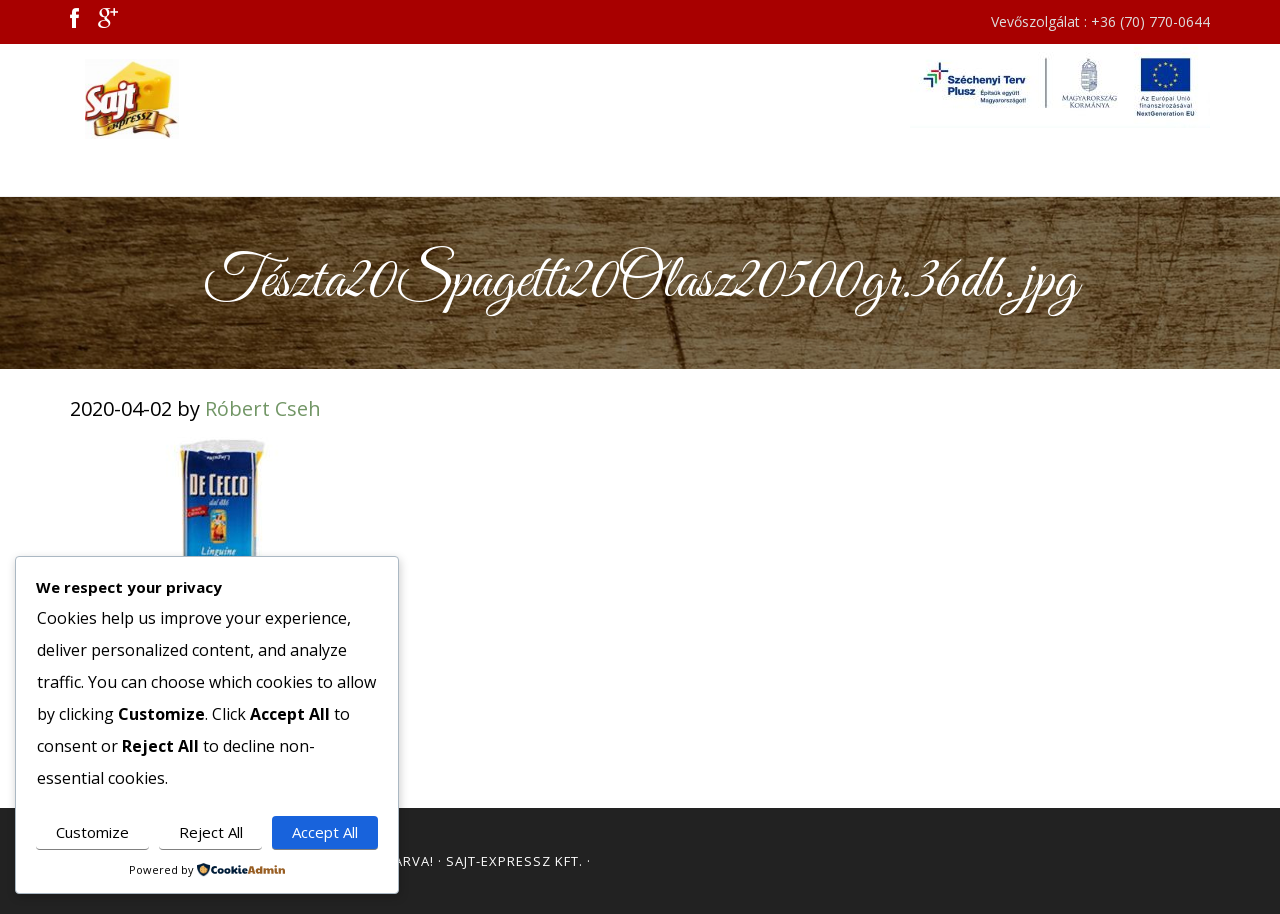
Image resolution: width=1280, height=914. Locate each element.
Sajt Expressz (250, 99)
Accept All (325, 832)
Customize (92, 832)
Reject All (211, 832)
